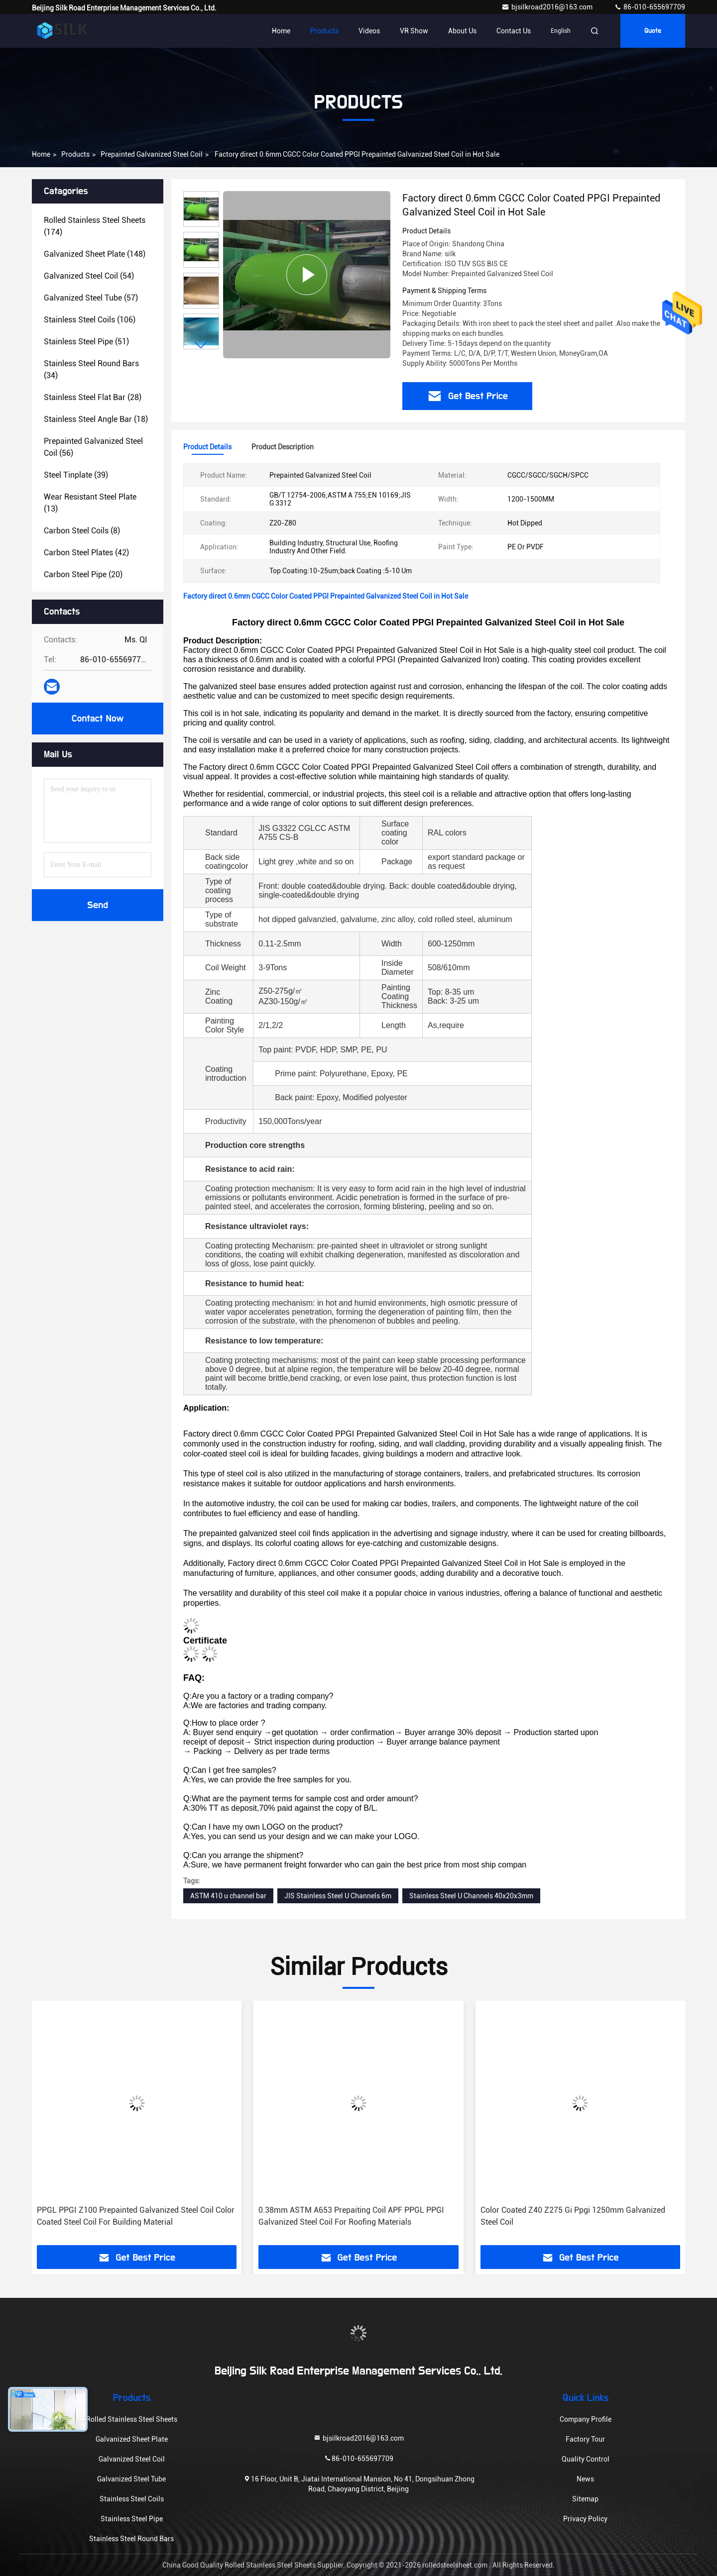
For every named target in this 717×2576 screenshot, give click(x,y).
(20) (83, 574)
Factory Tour (585, 2439)
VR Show (414, 31)
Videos (369, 31)
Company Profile (585, 2419)
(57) (91, 298)
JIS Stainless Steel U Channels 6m (337, 1896)
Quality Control (585, 2459)
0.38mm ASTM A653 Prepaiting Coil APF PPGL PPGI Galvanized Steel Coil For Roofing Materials (351, 2216)
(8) (82, 530)
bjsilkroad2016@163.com (547, 7)
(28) (92, 397)
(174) (94, 226)
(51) (86, 341)
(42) (86, 552)
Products (324, 31)
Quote (652, 30)
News (585, 2479)
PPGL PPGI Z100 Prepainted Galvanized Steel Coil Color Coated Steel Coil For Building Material (136, 2216)
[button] (201, 345)
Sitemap (585, 2499)
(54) (89, 276)
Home (281, 31)
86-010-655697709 (649, 7)
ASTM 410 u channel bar (228, 1896)
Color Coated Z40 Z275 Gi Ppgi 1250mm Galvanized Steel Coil (572, 2216)
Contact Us (513, 31)
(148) (94, 254)
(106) (89, 319)
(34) (91, 369)
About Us (462, 31)
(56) (93, 447)
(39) (76, 475)
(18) (96, 419)
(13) (90, 503)
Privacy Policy (585, 2519)
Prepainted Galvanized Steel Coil (152, 154)
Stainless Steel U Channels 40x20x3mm (471, 1896)
